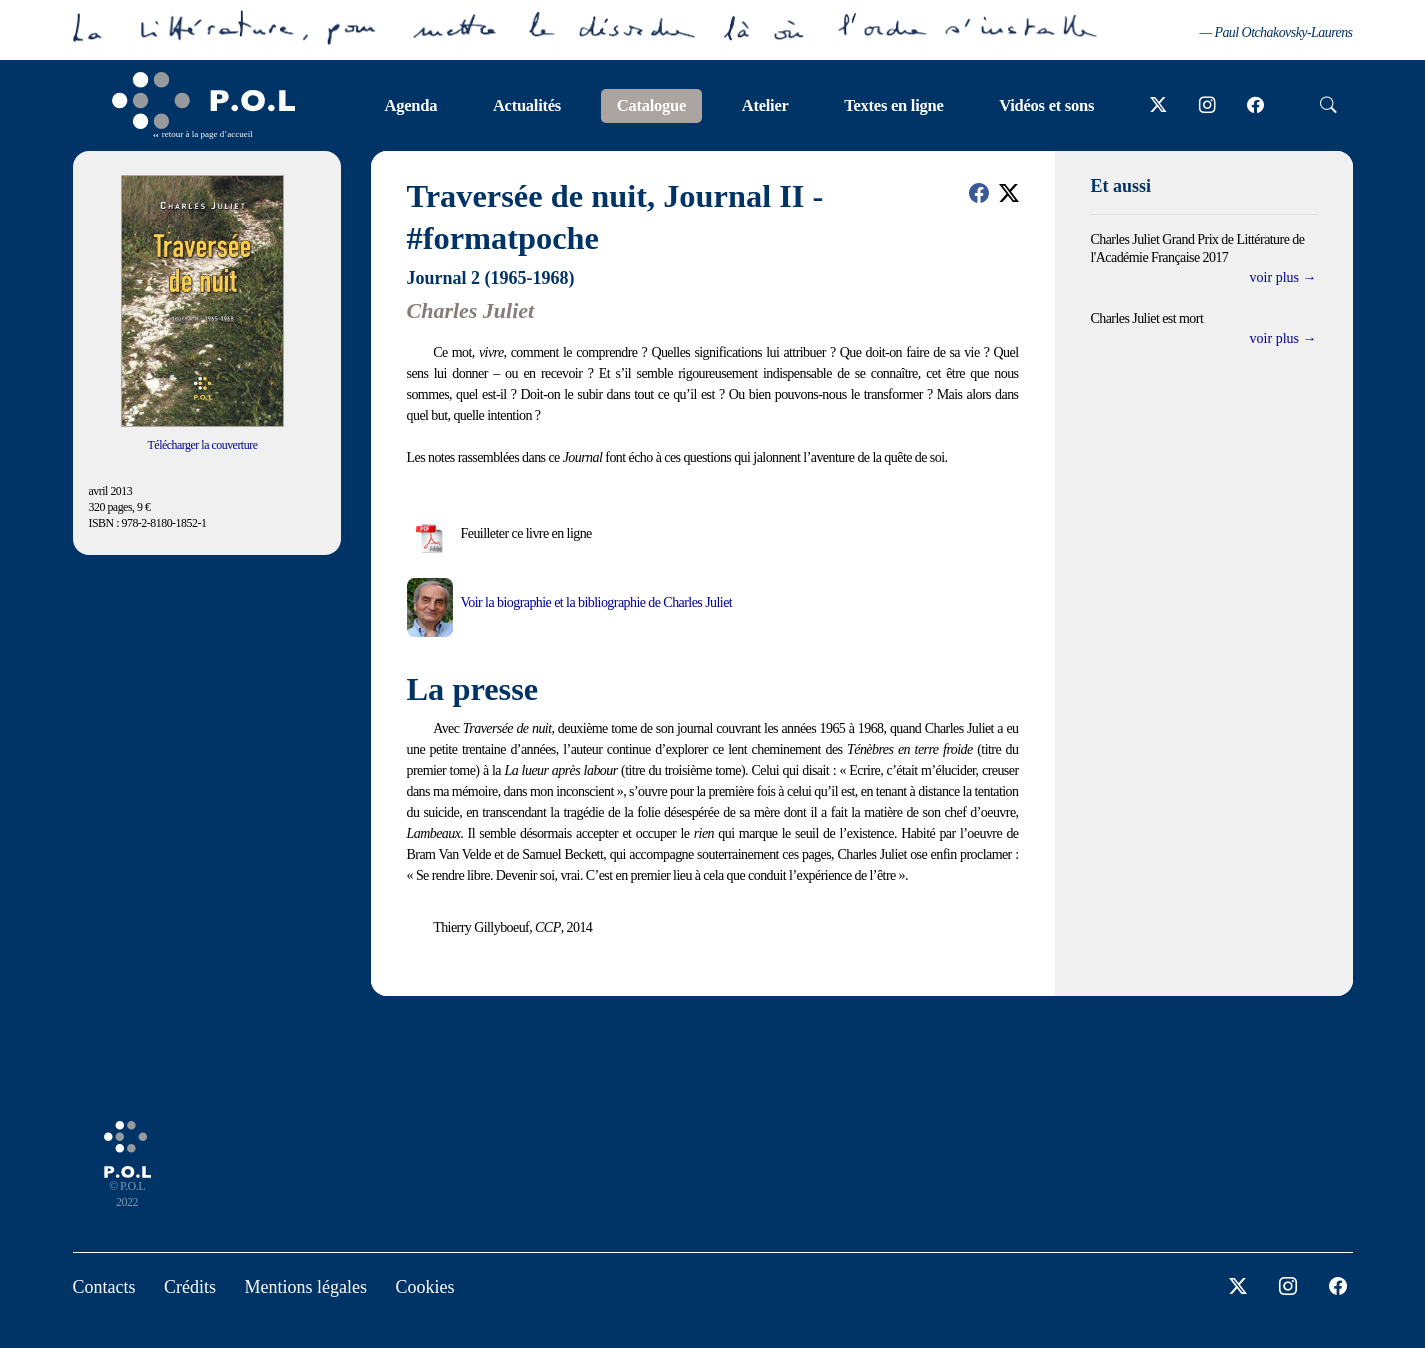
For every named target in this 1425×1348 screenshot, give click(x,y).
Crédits (190, 1287)
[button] (979, 193)
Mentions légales (306, 1287)
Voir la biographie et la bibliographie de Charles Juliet (597, 602)
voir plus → (1283, 277)
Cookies (424, 1287)
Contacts (104, 1287)
